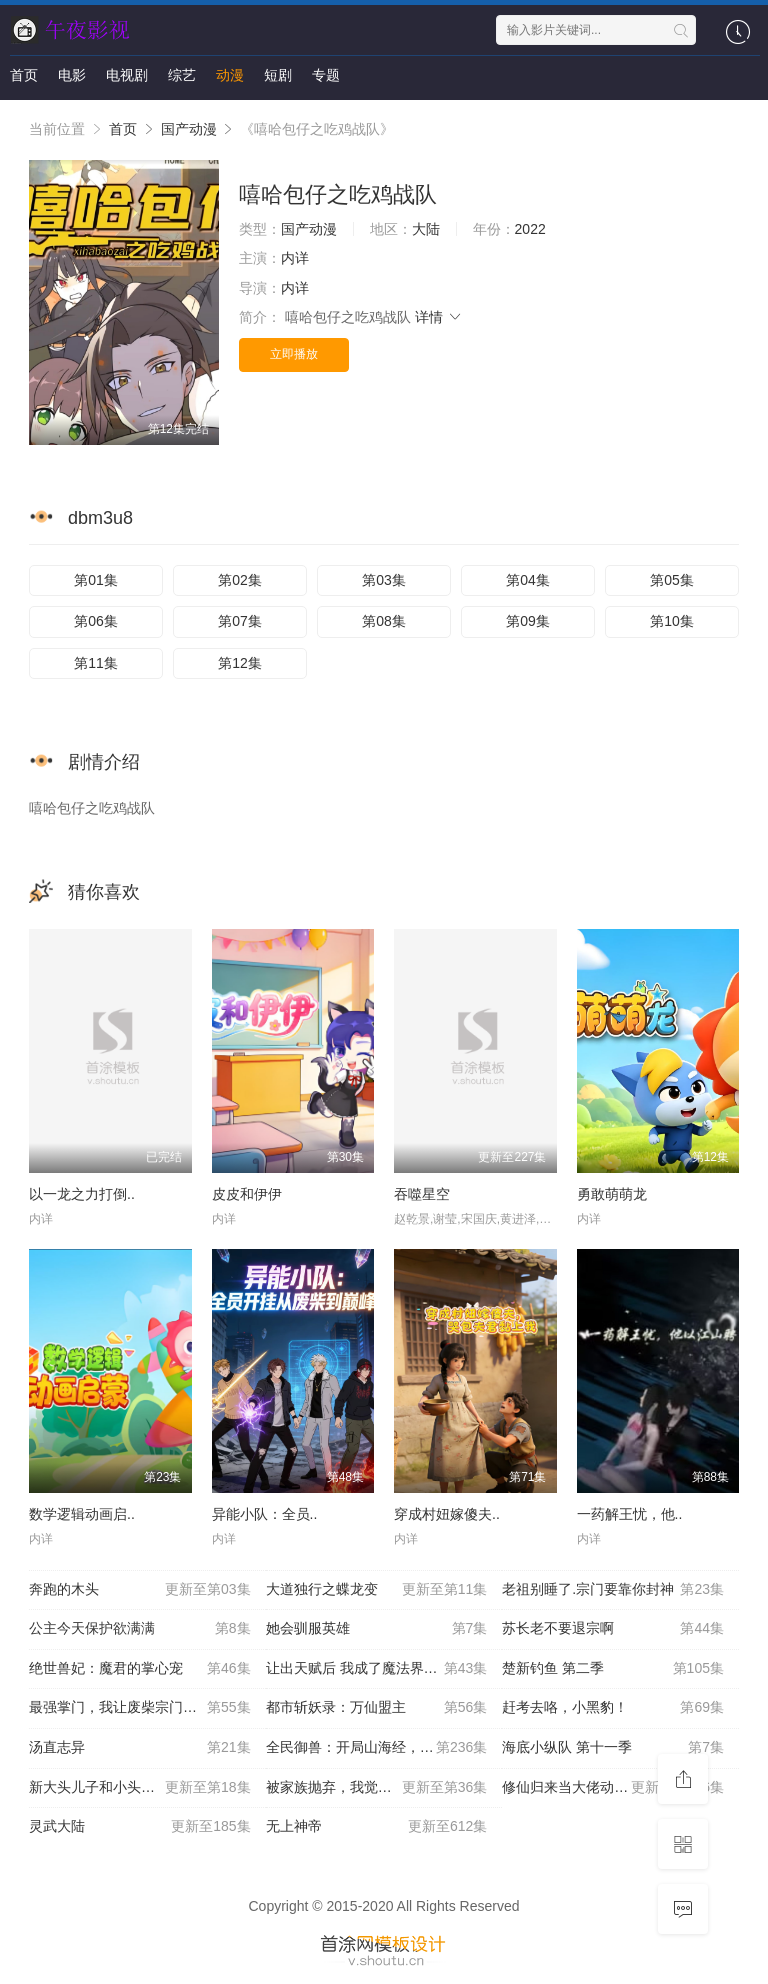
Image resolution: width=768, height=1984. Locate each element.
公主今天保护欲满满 (140, 1629)
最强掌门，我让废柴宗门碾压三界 (140, 1708)
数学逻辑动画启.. (82, 1514)
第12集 (240, 663)
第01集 (96, 580)
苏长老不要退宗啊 (613, 1629)
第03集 (384, 580)
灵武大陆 (140, 1827)
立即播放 (294, 354)
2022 (530, 229)
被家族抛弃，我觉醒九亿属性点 (377, 1788)
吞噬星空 (422, 1194)
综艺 (182, 75)
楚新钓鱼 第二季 (613, 1669)
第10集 (672, 621)
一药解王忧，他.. (630, 1514)
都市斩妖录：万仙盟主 (377, 1708)
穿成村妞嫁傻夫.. (447, 1514)
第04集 (528, 580)
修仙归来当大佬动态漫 (613, 1788)
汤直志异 (140, 1748)
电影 (72, 75)
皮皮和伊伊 (247, 1194)
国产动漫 (189, 129)
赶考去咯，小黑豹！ (613, 1708)
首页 (24, 75)
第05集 (672, 580)
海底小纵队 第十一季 (613, 1748)
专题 (326, 75)
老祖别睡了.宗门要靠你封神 (613, 1590)
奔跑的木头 (140, 1590)
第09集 (528, 621)
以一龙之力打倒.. (82, 1194)
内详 (295, 258)
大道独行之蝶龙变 (377, 1590)
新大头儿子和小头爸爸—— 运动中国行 (147, 1788)
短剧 (278, 75)
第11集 (96, 663)
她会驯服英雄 (377, 1629)
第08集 (384, 621)
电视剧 (127, 75)
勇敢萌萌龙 (612, 1194)
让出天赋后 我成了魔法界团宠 (377, 1669)
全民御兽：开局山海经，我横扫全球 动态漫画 (384, 1748)
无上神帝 (377, 1827)
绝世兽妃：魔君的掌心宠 (140, 1669)
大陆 (426, 229)
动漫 (230, 75)
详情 (439, 317)
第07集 (240, 621)
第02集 (240, 580)
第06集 (96, 621)
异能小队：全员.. (265, 1514)
